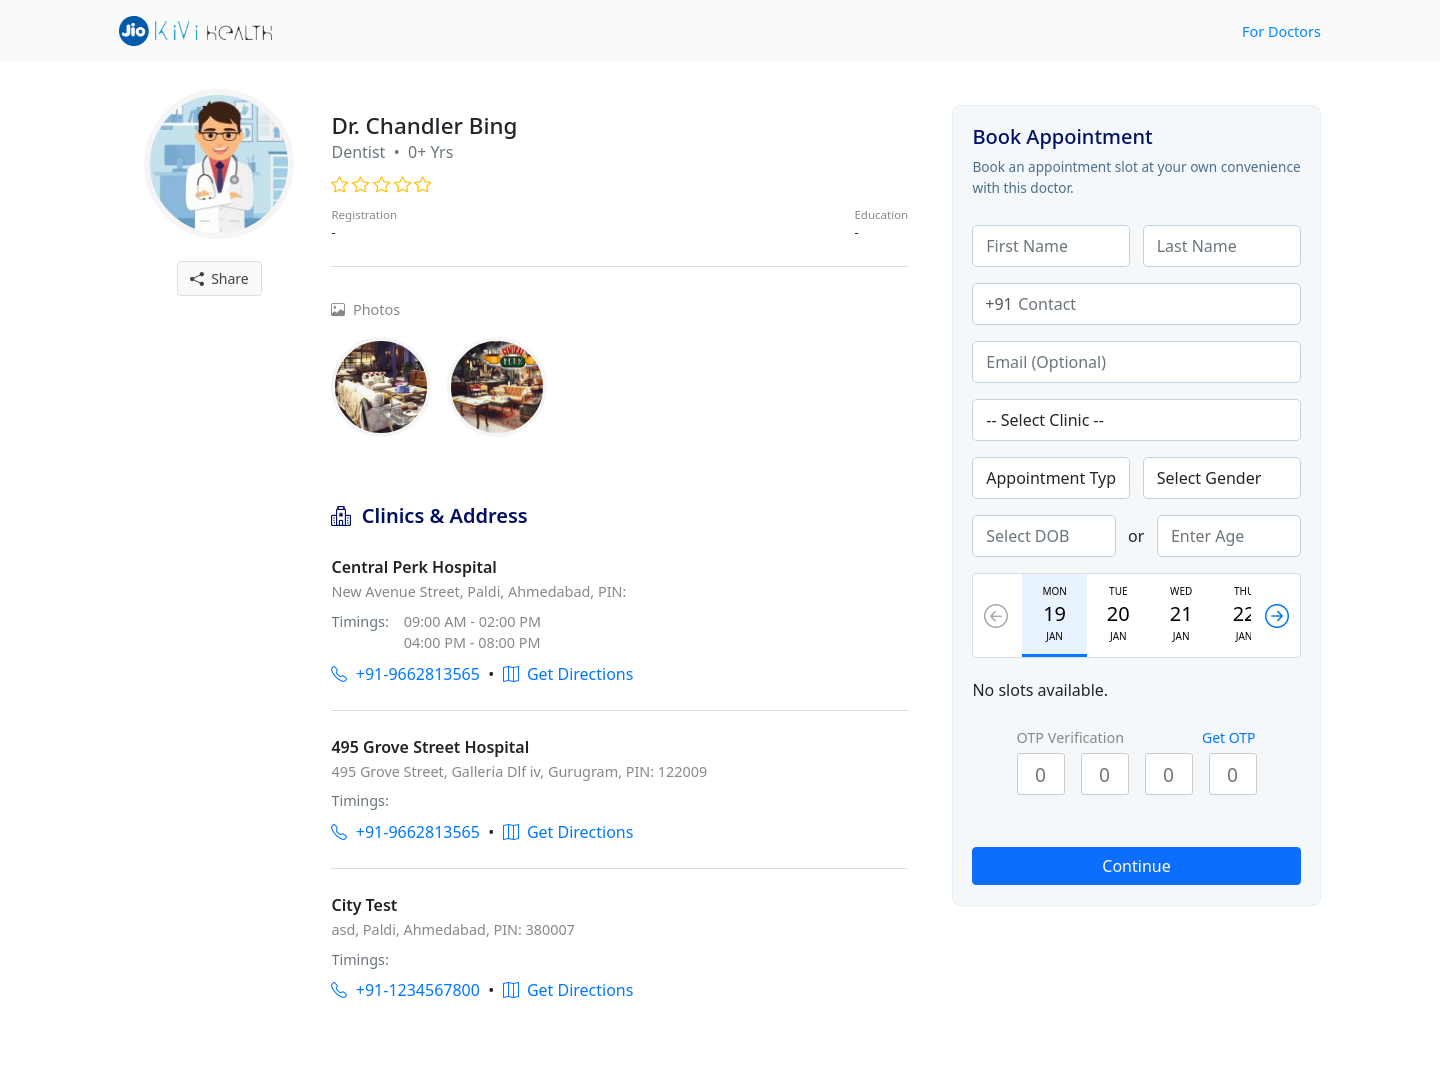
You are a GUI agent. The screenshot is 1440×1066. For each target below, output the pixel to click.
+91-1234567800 (405, 990)
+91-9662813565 (405, 674)
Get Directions (568, 674)
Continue (1136, 866)
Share (219, 278)
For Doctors (1281, 31)
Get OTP (1229, 737)
